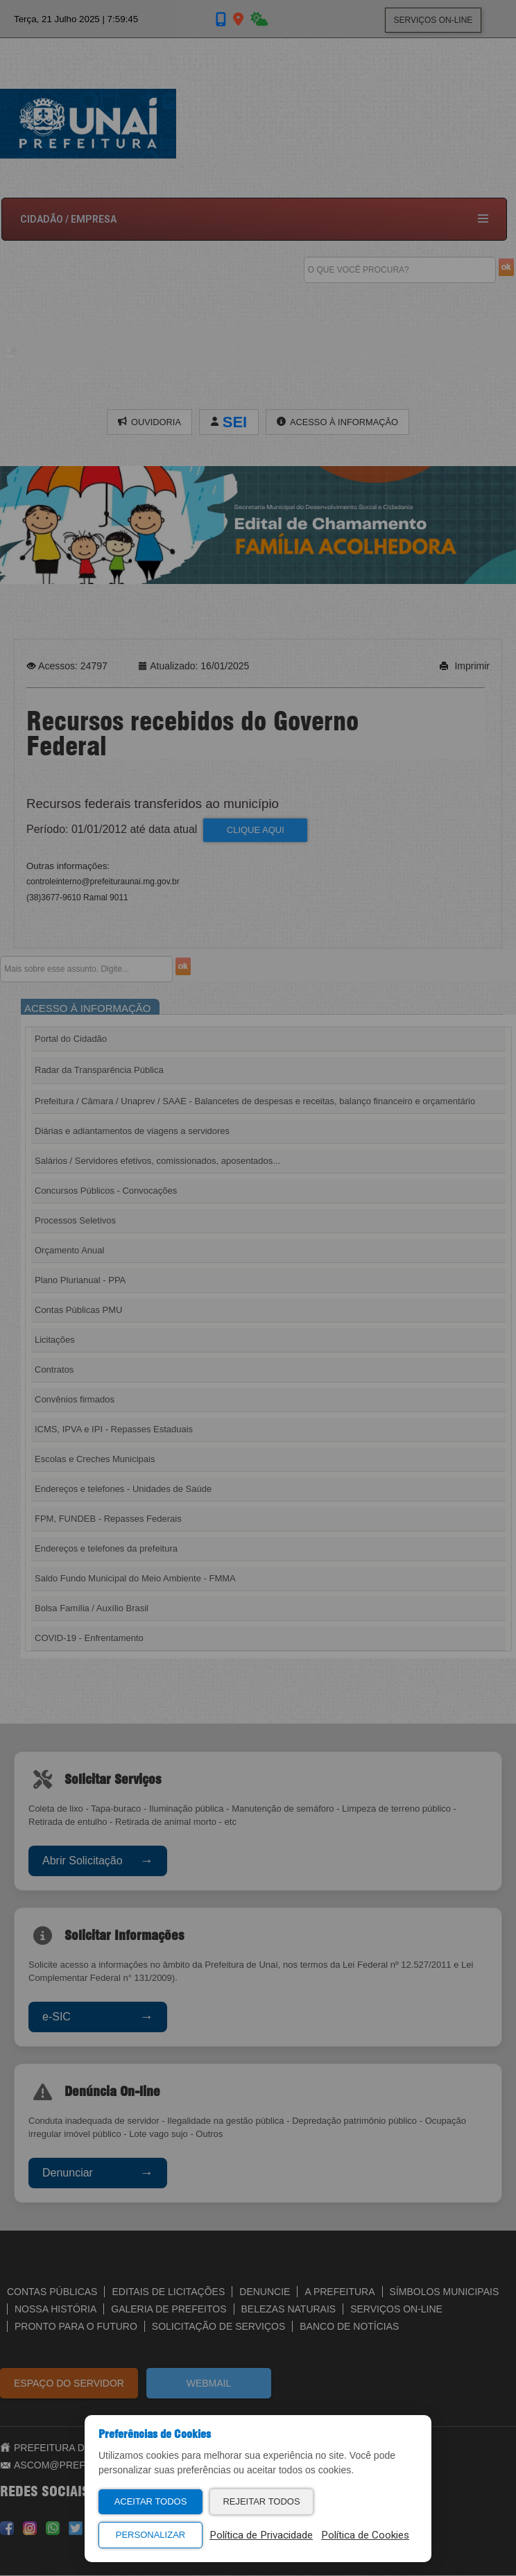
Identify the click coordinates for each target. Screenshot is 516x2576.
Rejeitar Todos (261, 2501)
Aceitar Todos (150, 2501)
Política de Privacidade (261, 2535)
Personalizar (150, 2535)
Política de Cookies (365, 2535)
